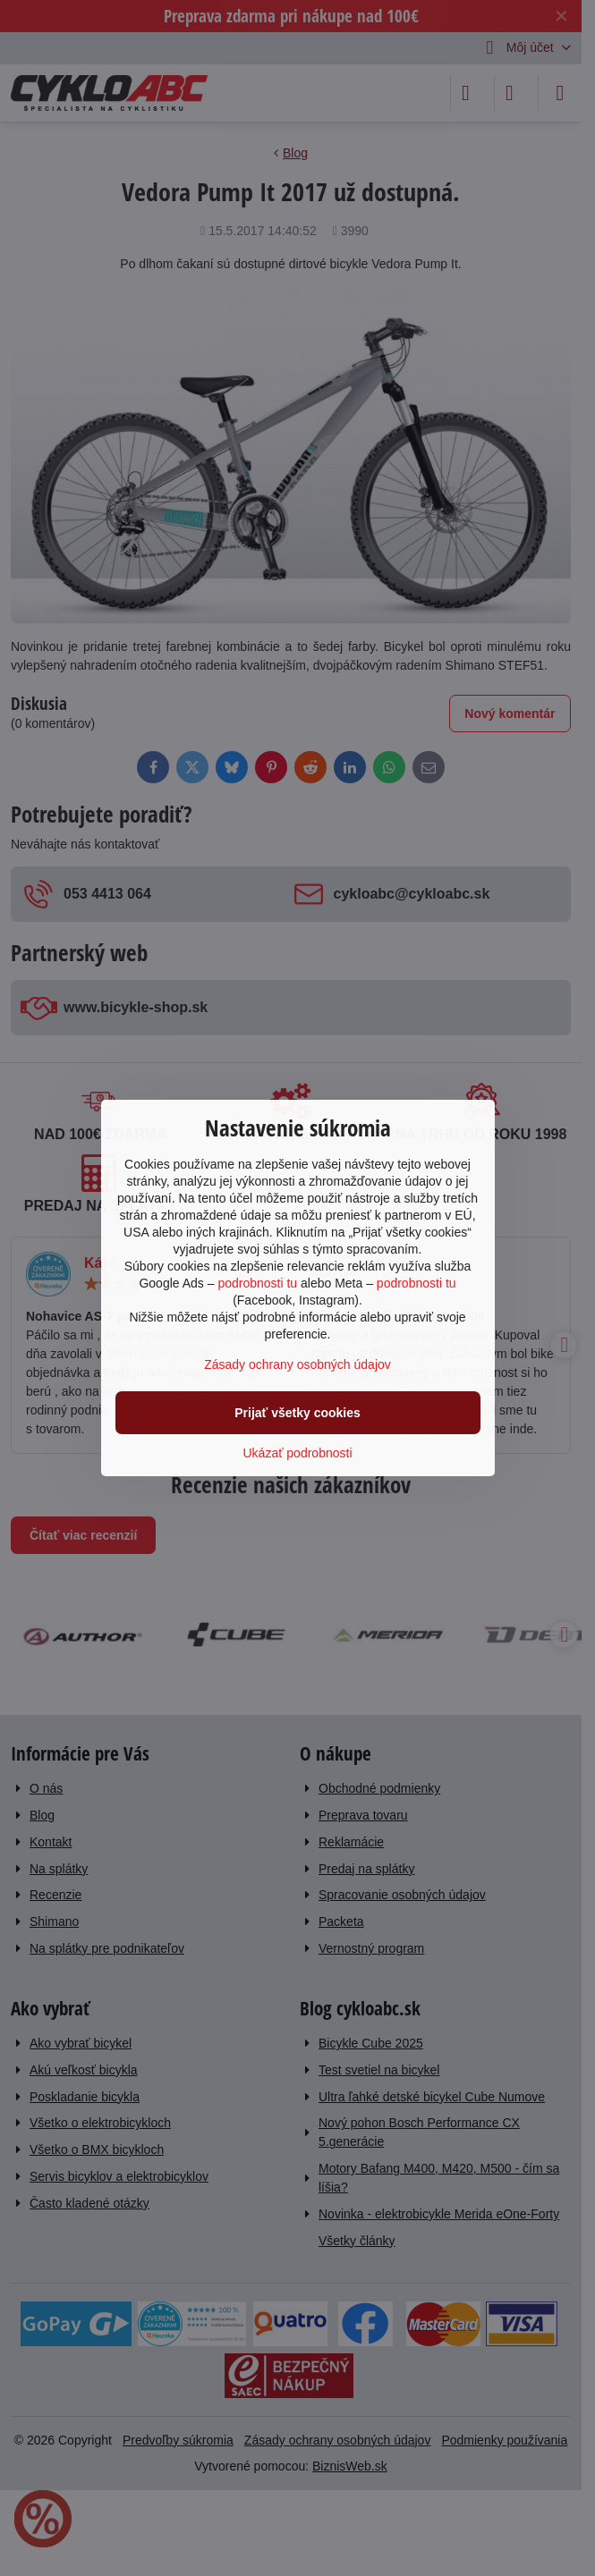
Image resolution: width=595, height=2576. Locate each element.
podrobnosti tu (257, 1283)
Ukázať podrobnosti (298, 1453)
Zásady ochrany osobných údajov (297, 1364)
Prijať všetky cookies (297, 1413)
